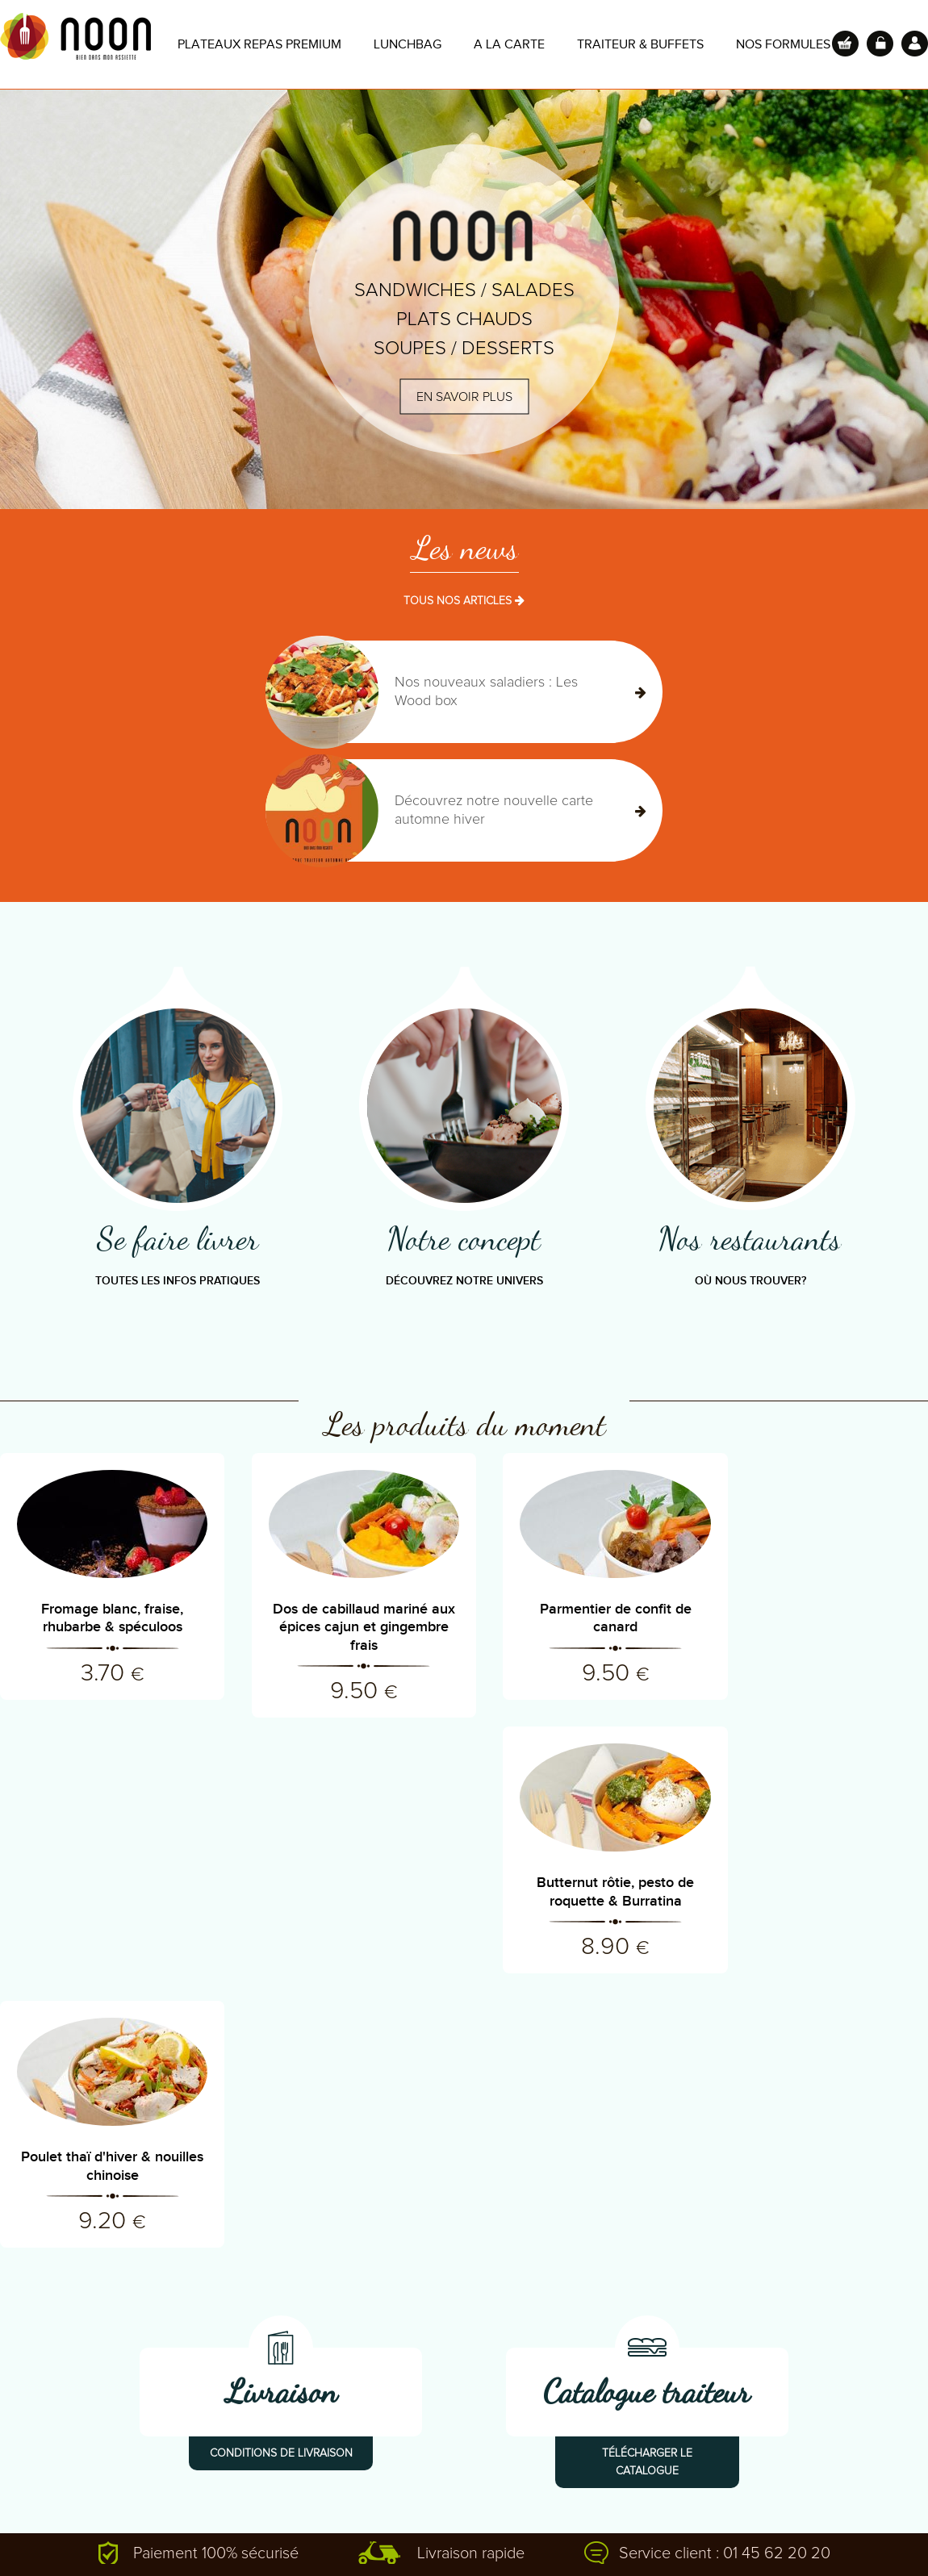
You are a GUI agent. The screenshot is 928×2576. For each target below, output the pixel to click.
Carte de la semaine (53, 2478)
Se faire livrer (178, 1239)
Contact (94, 2536)
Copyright (478, 2536)
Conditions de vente (375, 2536)
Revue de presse (46, 2430)
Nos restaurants (750, 1239)
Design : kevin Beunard (701, 2536)
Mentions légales (572, 2536)
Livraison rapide (471, 2280)
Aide (285, 2536)
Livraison (281, 2118)
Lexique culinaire (44, 2454)
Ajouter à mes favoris (193, 2536)
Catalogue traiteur (647, 2118)
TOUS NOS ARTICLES (464, 601)
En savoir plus (464, 396)
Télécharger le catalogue (647, 2188)
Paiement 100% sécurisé (216, 2280)
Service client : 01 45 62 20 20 (724, 2280)
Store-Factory (820, 2536)
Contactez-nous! (256, 2430)
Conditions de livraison (281, 2180)
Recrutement (248, 2454)
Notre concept (464, 1239)
